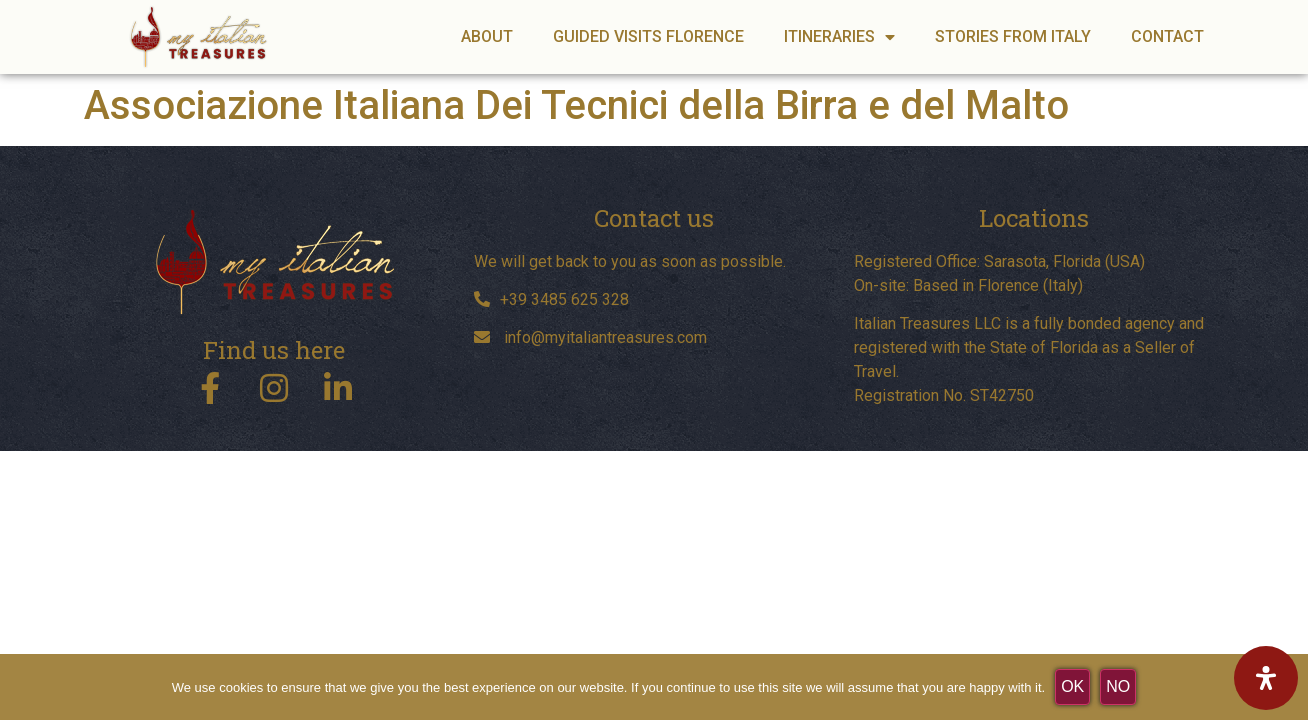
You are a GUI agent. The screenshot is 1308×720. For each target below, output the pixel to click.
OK (1072, 686)
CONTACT (1167, 36)
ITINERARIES (839, 37)
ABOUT (487, 36)
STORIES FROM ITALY (1013, 36)
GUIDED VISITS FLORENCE (648, 36)
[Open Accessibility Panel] (1266, 678)
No (1118, 686)
